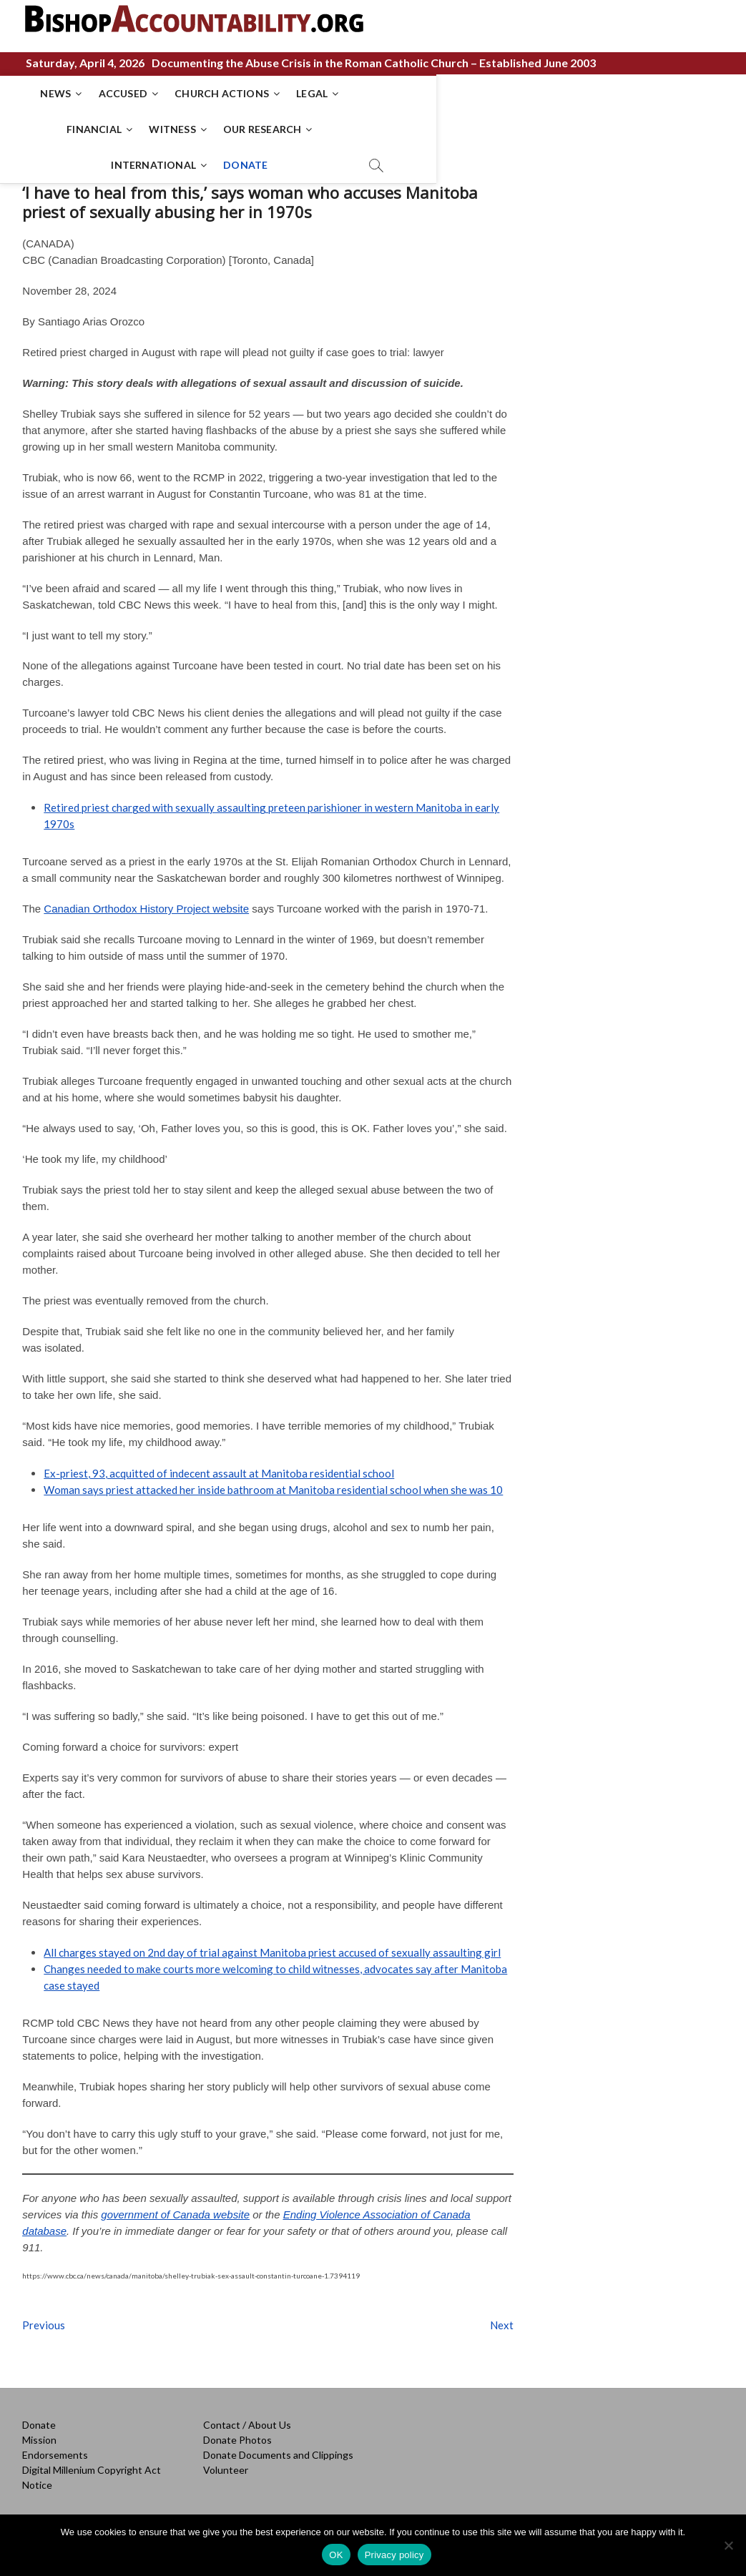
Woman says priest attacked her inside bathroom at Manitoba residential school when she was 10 (273, 1483)
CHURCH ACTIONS (246, 93)
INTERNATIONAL (308, 129)
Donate (39, 2418)
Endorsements (55, 2448)
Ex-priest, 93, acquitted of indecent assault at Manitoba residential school (219, 1466)
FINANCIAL (406, 93)
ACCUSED (146, 93)
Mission (39, 2433)
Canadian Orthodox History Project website (146, 902)
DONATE (400, 129)
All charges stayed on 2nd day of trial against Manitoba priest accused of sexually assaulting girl (272, 1946)
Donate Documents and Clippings (278, 2448)
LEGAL (336, 93)
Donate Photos (237, 2433)
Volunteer (225, 2463)
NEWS (79, 93)
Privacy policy (394, 2555)
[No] (728, 2545)
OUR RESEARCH (574, 93)
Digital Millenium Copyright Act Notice (91, 2470)
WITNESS (484, 93)
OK (336, 2555)
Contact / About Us (247, 2418)
